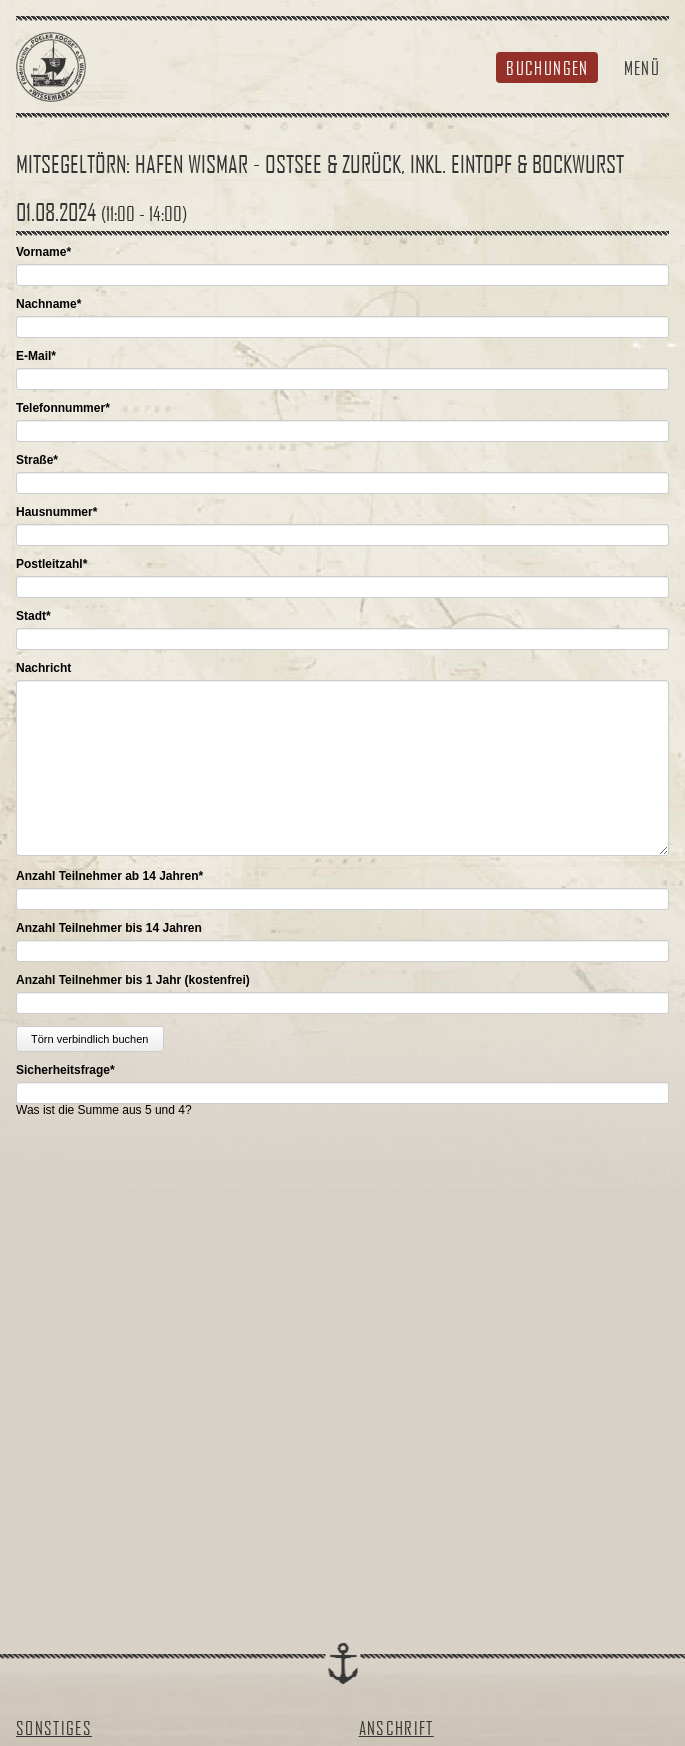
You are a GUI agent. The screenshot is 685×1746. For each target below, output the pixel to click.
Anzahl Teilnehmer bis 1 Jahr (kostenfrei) (133, 980)
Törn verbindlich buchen (89, 1039)
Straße (37, 460)
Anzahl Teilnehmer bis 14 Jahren (109, 928)
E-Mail (36, 356)
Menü (642, 67)
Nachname (48, 304)
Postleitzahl (51, 564)
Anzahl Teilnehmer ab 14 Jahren (109, 876)
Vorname (43, 252)
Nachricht (43, 668)
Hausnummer (56, 512)
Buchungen (547, 67)
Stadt (33, 616)
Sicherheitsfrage (65, 1070)
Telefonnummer (63, 408)
